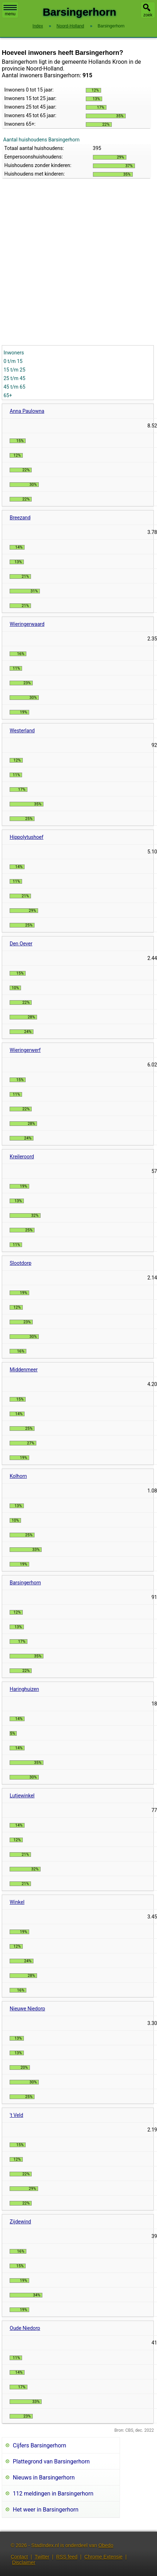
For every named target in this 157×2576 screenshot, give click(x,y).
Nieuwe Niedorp (27, 2008)
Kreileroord (22, 1156)
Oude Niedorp (25, 2328)
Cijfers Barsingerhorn (39, 2445)
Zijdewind (20, 2221)
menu (10, 10)
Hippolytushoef (26, 837)
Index (37, 26)
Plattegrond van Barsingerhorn (51, 2461)
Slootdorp (20, 1263)
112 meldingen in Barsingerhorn (53, 2493)
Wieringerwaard (27, 624)
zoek (147, 14)
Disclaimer (23, 2562)
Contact (19, 2557)
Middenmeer (23, 1369)
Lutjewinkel (22, 1795)
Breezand (20, 517)
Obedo (105, 2545)
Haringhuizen (24, 1689)
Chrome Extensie (103, 2557)
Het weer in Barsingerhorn (45, 2509)
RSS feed (67, 2557)
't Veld (16, 2115)
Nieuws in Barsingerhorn (44, 2477)
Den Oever (21, 943)
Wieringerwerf (25, 1050)
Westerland (22, 730)
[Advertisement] (73, 268)
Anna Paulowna (27, 411)
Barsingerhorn (25, 1582)
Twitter (42, 2557)
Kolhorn (18, 1476)
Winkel (17, 1902)
